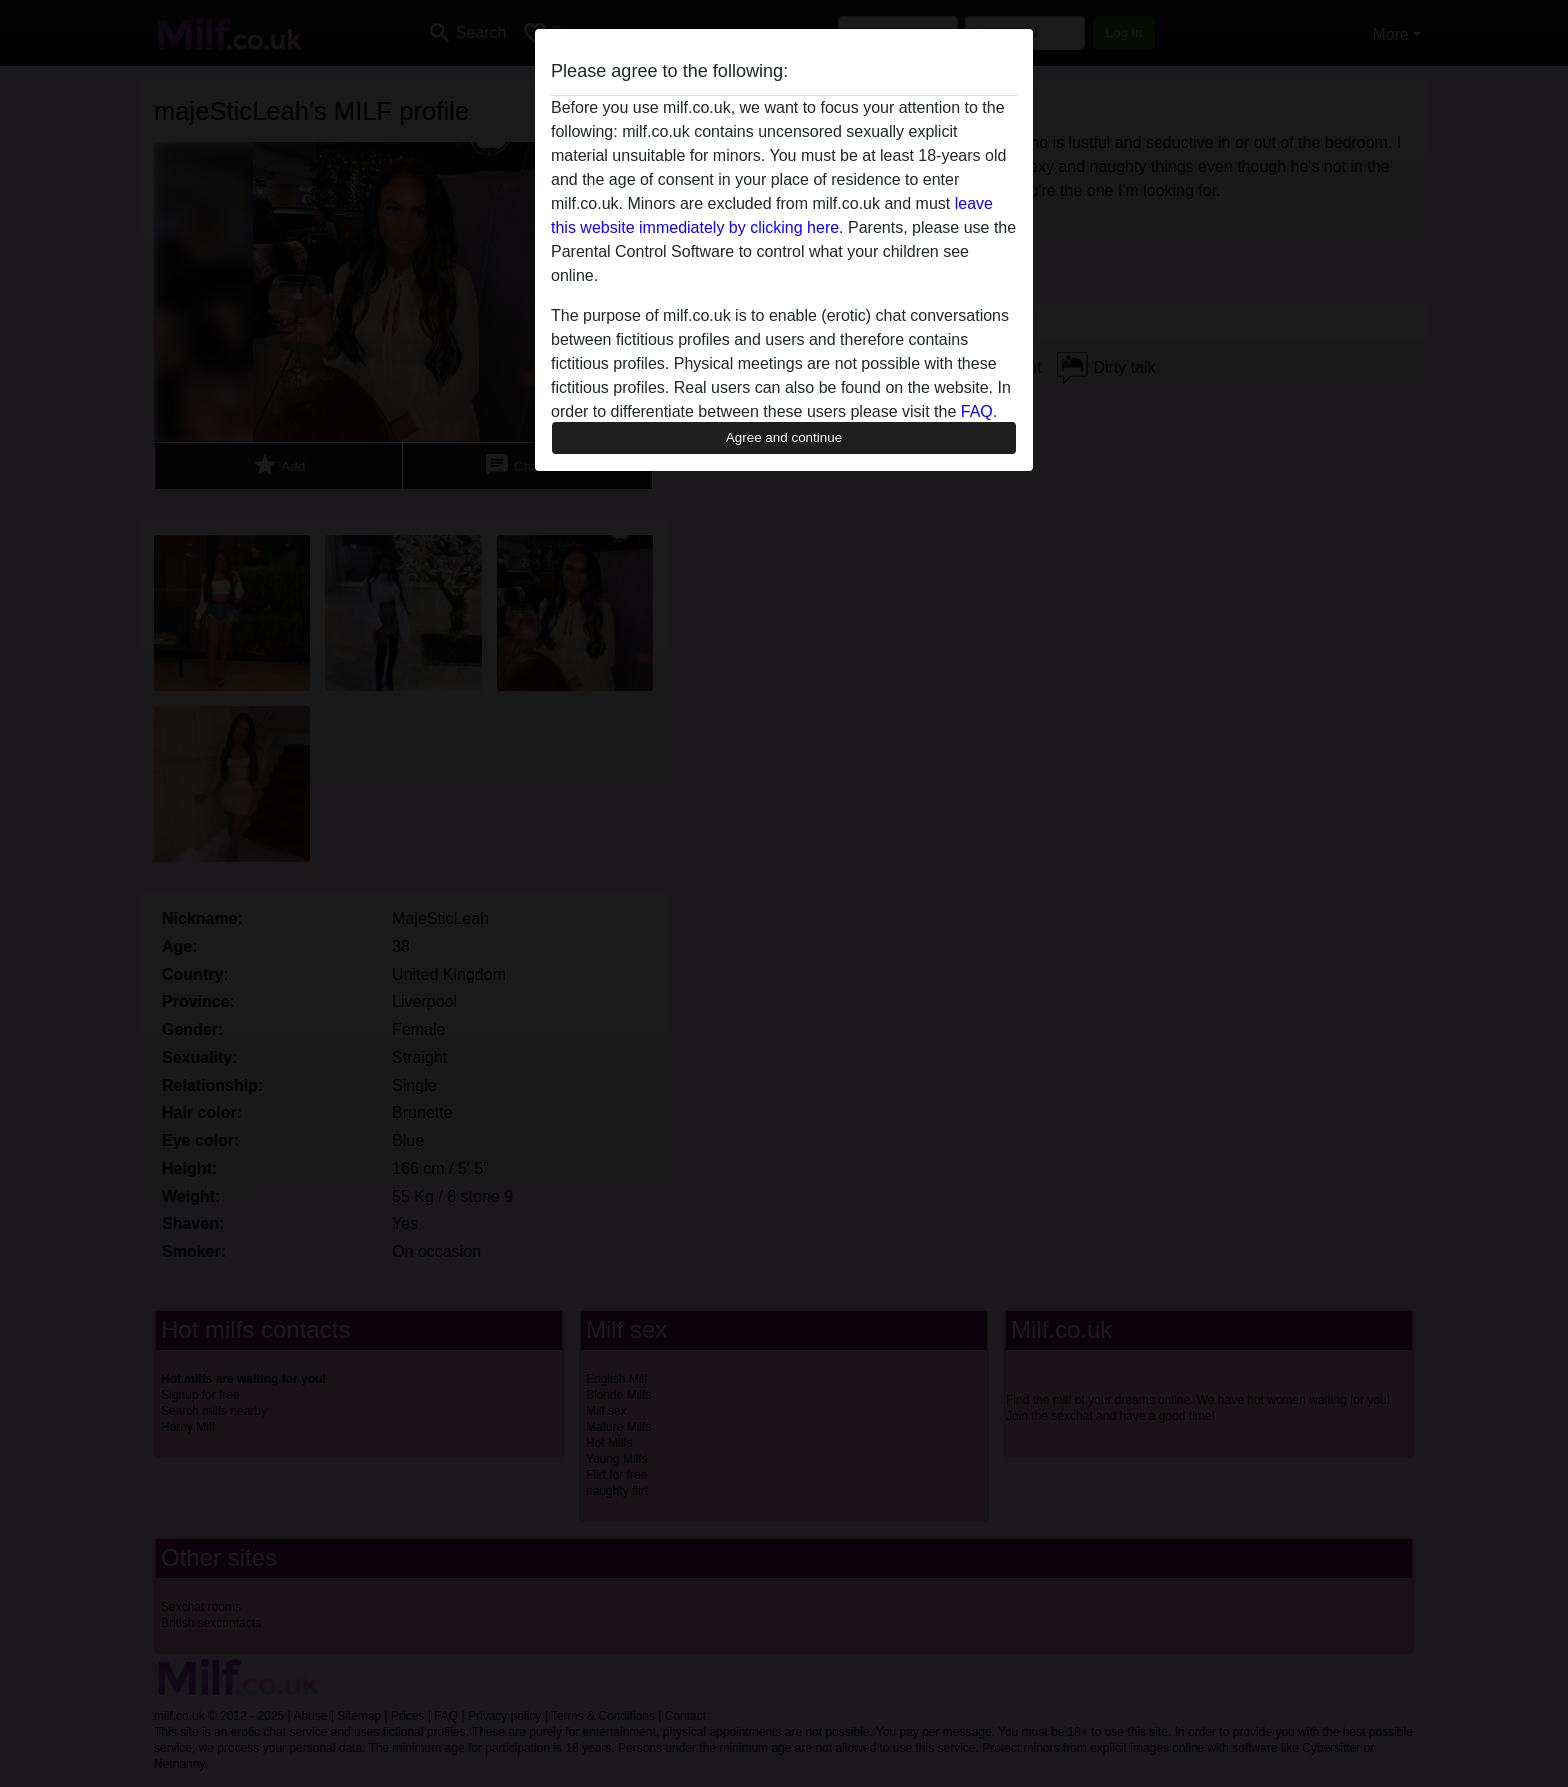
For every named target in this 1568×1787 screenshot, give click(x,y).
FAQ (977, 411)
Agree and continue (784, 437)
